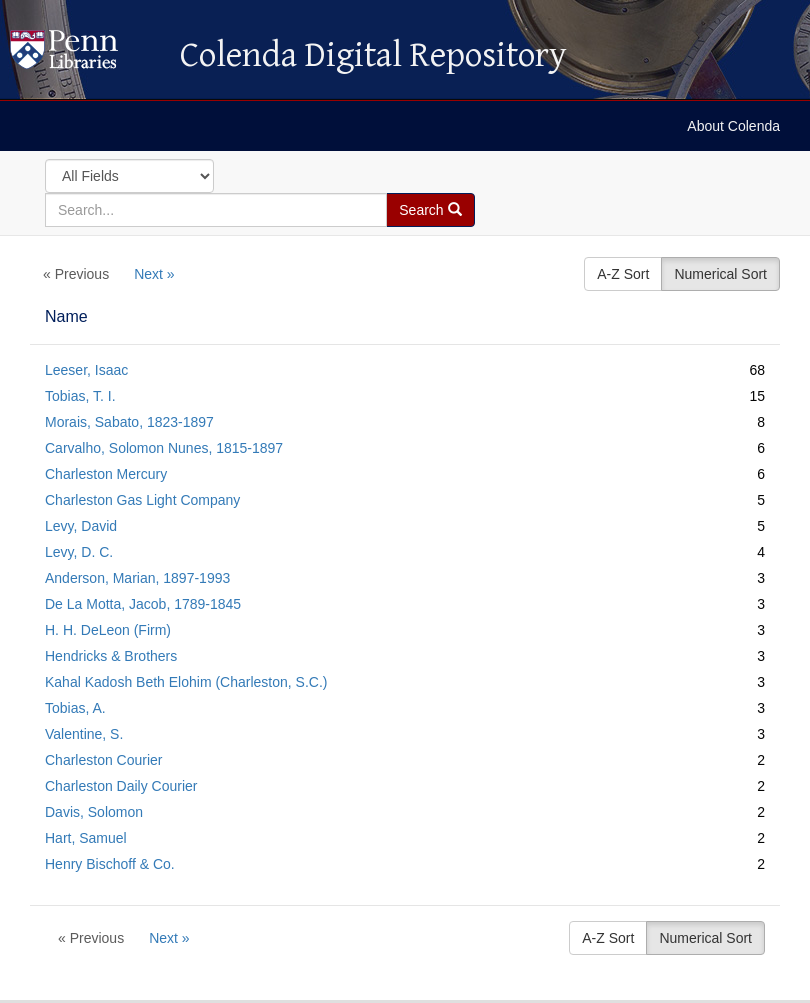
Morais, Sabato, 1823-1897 (129, 422)
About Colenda (733, 126)
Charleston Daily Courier (121, 786)
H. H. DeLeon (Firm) (108, 630)
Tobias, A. (75, 708)
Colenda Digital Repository (85, 55)
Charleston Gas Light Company (142, 500)
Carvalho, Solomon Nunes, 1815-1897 (164, 448)
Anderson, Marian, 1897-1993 (137, 578)
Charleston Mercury (106, 474)
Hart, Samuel (86, 838)
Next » (154, 274)
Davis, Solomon (94, 812)
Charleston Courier (104, 760)
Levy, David (81, 526)
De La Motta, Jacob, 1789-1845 (143, 604)
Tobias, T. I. (80, 396)
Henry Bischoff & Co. (110, 864)
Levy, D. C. (79, 552)
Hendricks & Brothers (111, 656)
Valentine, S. (84, 734)
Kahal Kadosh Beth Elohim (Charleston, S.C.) (186, 682)
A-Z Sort (623, 274)
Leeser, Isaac (86, 370)
